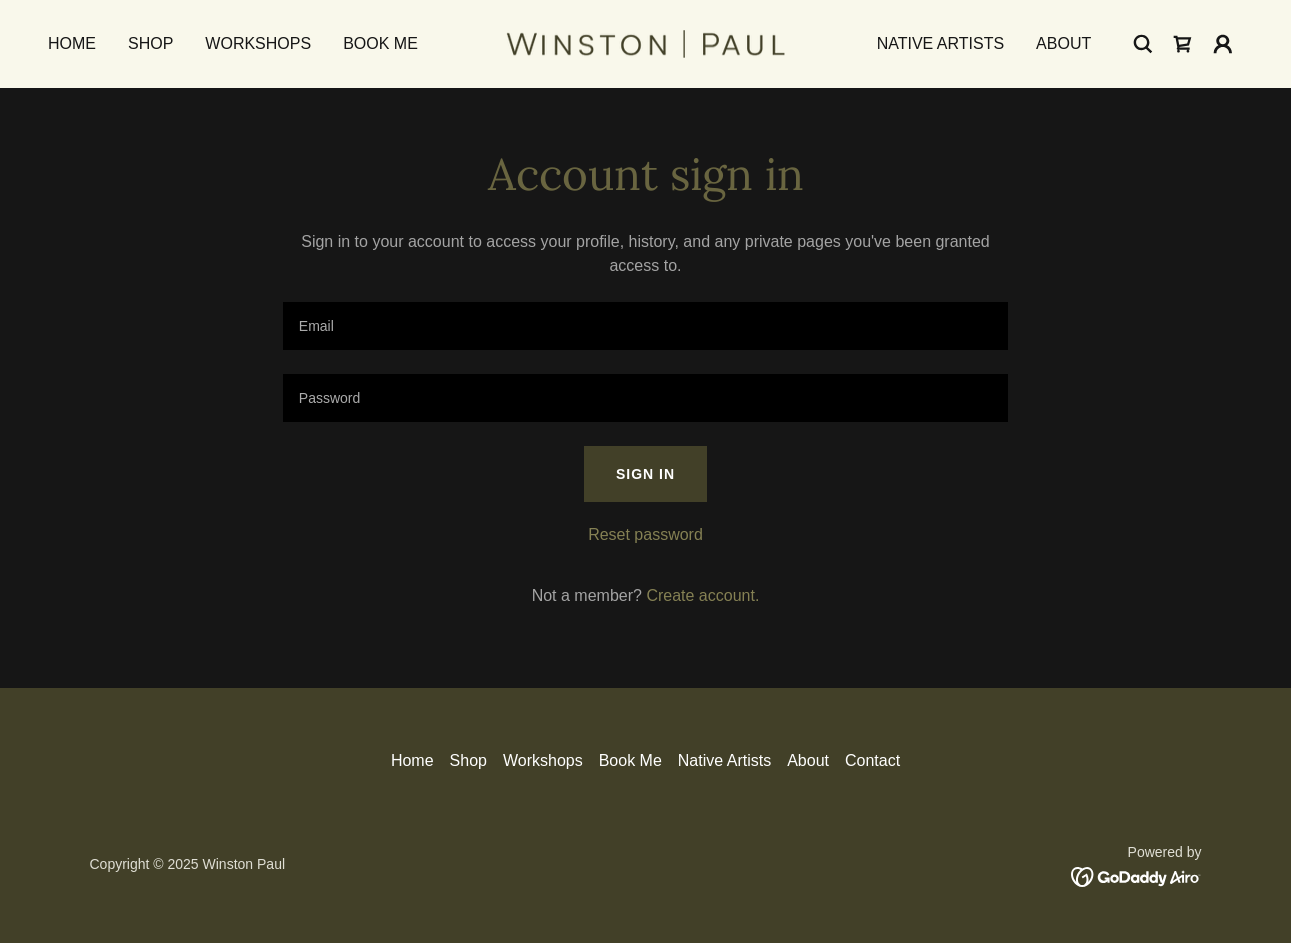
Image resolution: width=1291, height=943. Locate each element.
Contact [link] (872, 760)
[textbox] (645, 326)
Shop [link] (150, 43)
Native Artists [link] (940, 43)
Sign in (645, 474)
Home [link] (72, 43)
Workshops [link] (258, 43)
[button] (1223, 44)
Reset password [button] (645, 534)
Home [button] (412, 760)
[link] (645, 42)
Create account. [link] (702, 595)
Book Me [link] (380, 43)
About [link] (1063, 43)
